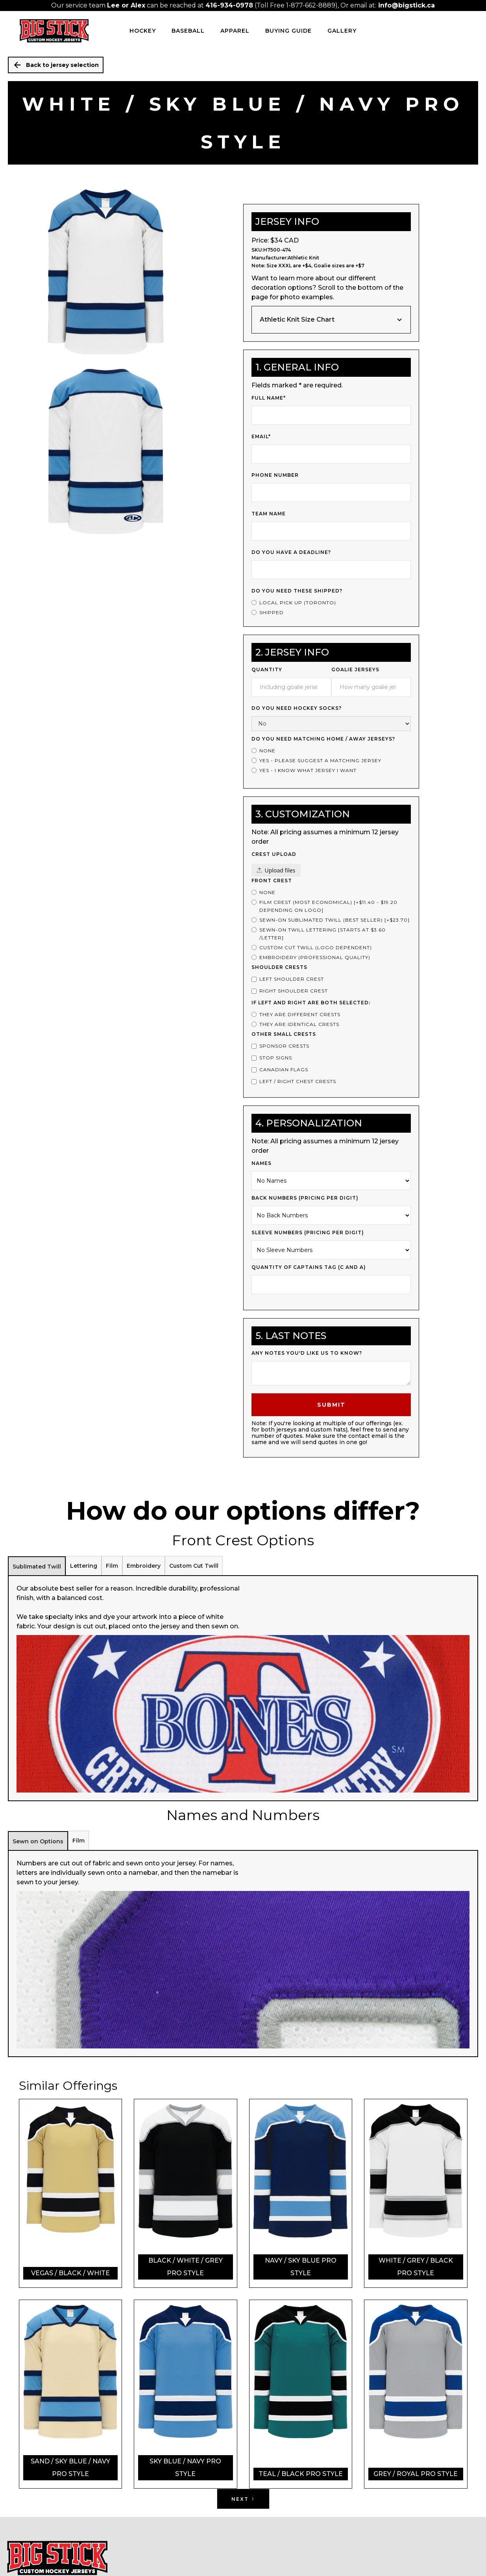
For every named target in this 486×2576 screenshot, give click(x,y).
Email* (261, 436)
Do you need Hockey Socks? (296, 708)
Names (261, 1163)
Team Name (268, 514)
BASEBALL (188, 30)
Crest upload (273, 854)
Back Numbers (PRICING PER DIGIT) (304, 1198)
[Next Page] (243, 2499)
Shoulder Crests (279, 967)
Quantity (266, 669)
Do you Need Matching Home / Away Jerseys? (323, 739)
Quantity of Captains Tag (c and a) (308, 1267)
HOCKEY (142, 30)
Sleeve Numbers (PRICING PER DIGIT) (307, 1232)
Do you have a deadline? (291, 552)
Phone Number (275, 475)
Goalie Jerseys (355, 669)
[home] (54, 31)
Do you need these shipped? (296, 591)
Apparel (234, 30)
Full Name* (268, 398)
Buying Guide (288, 30)
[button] (331, 319)
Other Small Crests (283, 1034)
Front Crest (271, 880)
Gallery (342, 30)
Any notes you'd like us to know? (306, 1353)
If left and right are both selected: (310, 1003)
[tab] (37, 1566)
